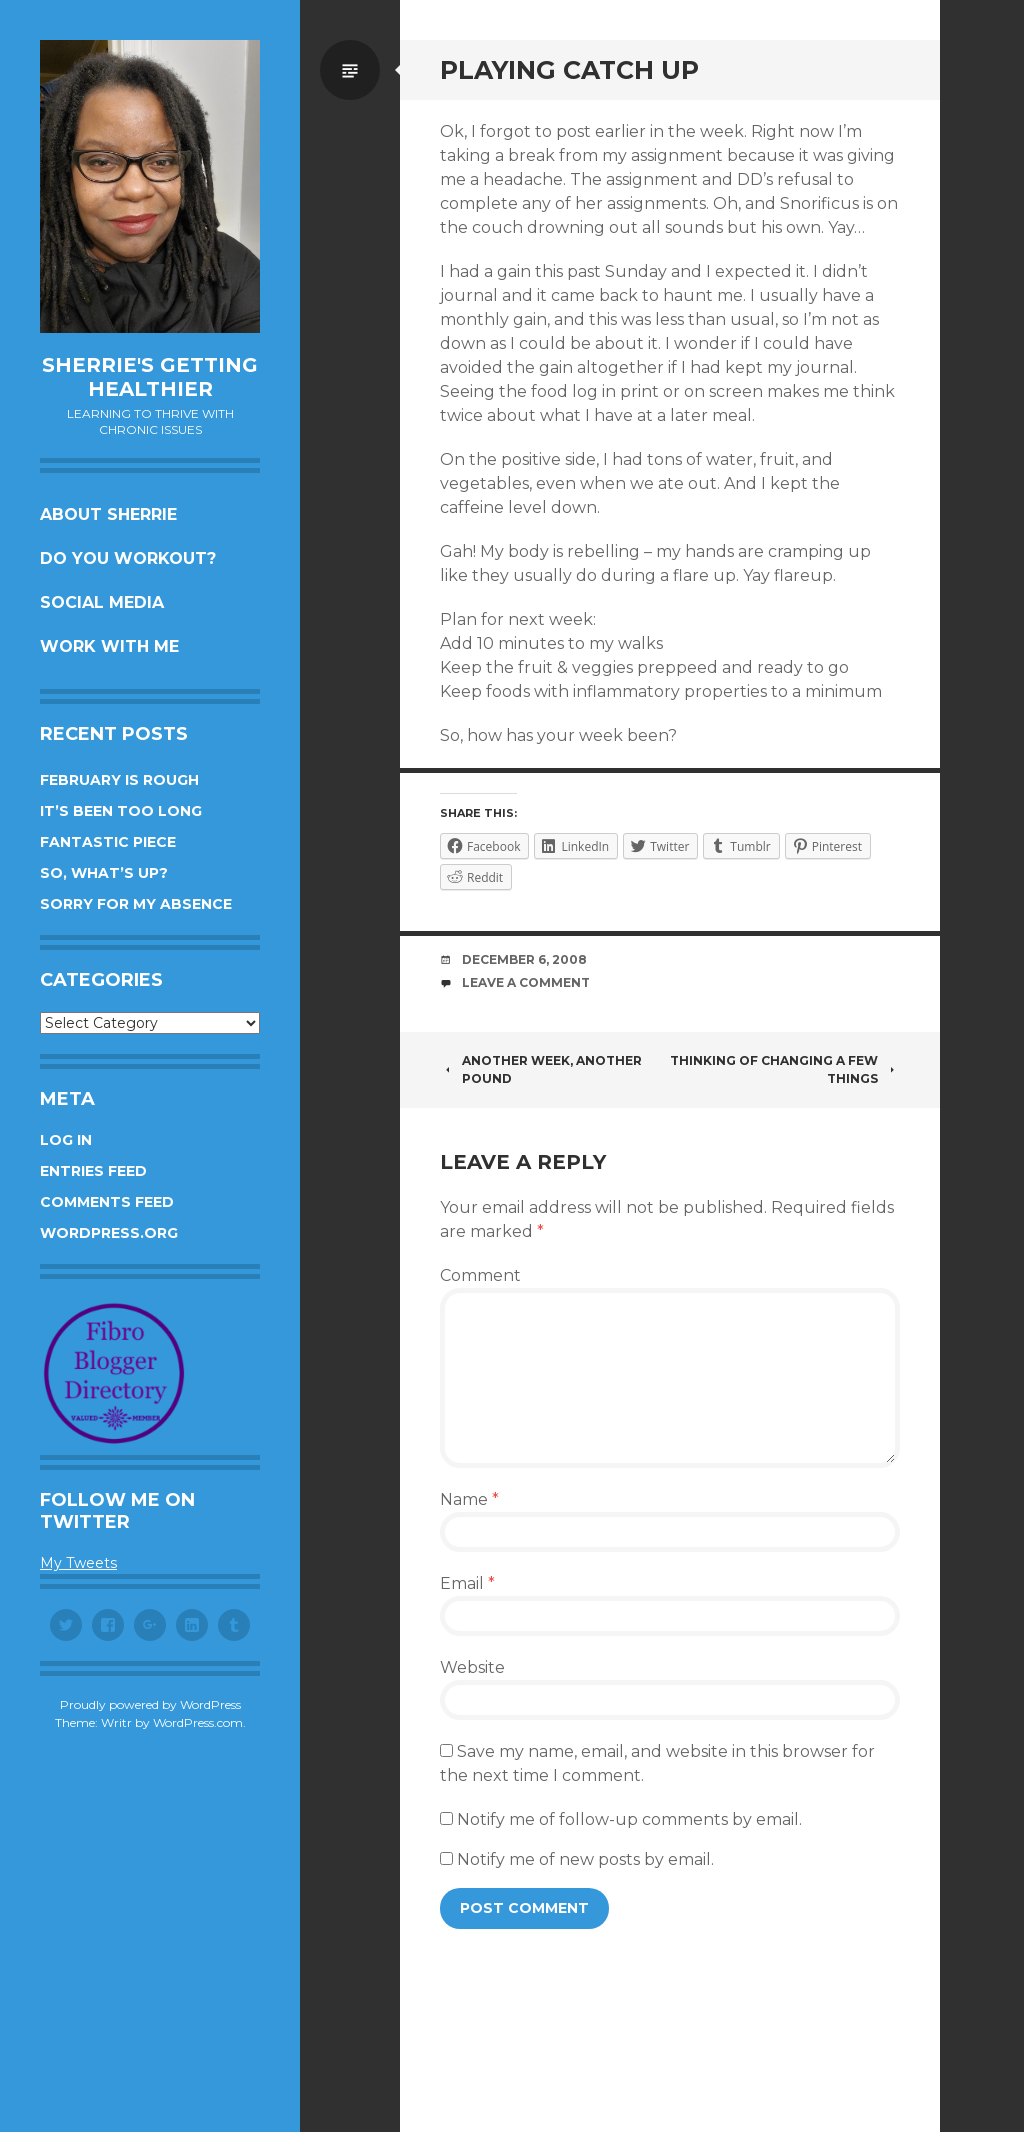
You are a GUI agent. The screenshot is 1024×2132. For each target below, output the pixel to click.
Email (467, 1583)
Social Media (102, 602)
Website (472, 1667)
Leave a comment (526, 982)
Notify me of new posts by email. (585, 1859)
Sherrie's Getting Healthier (150, 377)
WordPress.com (198, 1722)
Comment (480, 1275)
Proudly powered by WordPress (150, 1704)
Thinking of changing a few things (785, 1069)
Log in (66, 1140)
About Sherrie (108, 514)
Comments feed (107, 1202)
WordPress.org (109, 1233)
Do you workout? (128, 558)
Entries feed (93, 1171)
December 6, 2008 (524, 959)
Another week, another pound (541, 1069)
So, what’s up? (104, 873)
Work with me (109, 646)
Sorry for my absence (136, 904)
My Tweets (78, 1563)
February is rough (119, 780)
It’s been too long (121, 811)
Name (469, 1499)
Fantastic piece (108, 842)
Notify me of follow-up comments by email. (629, 1819)
